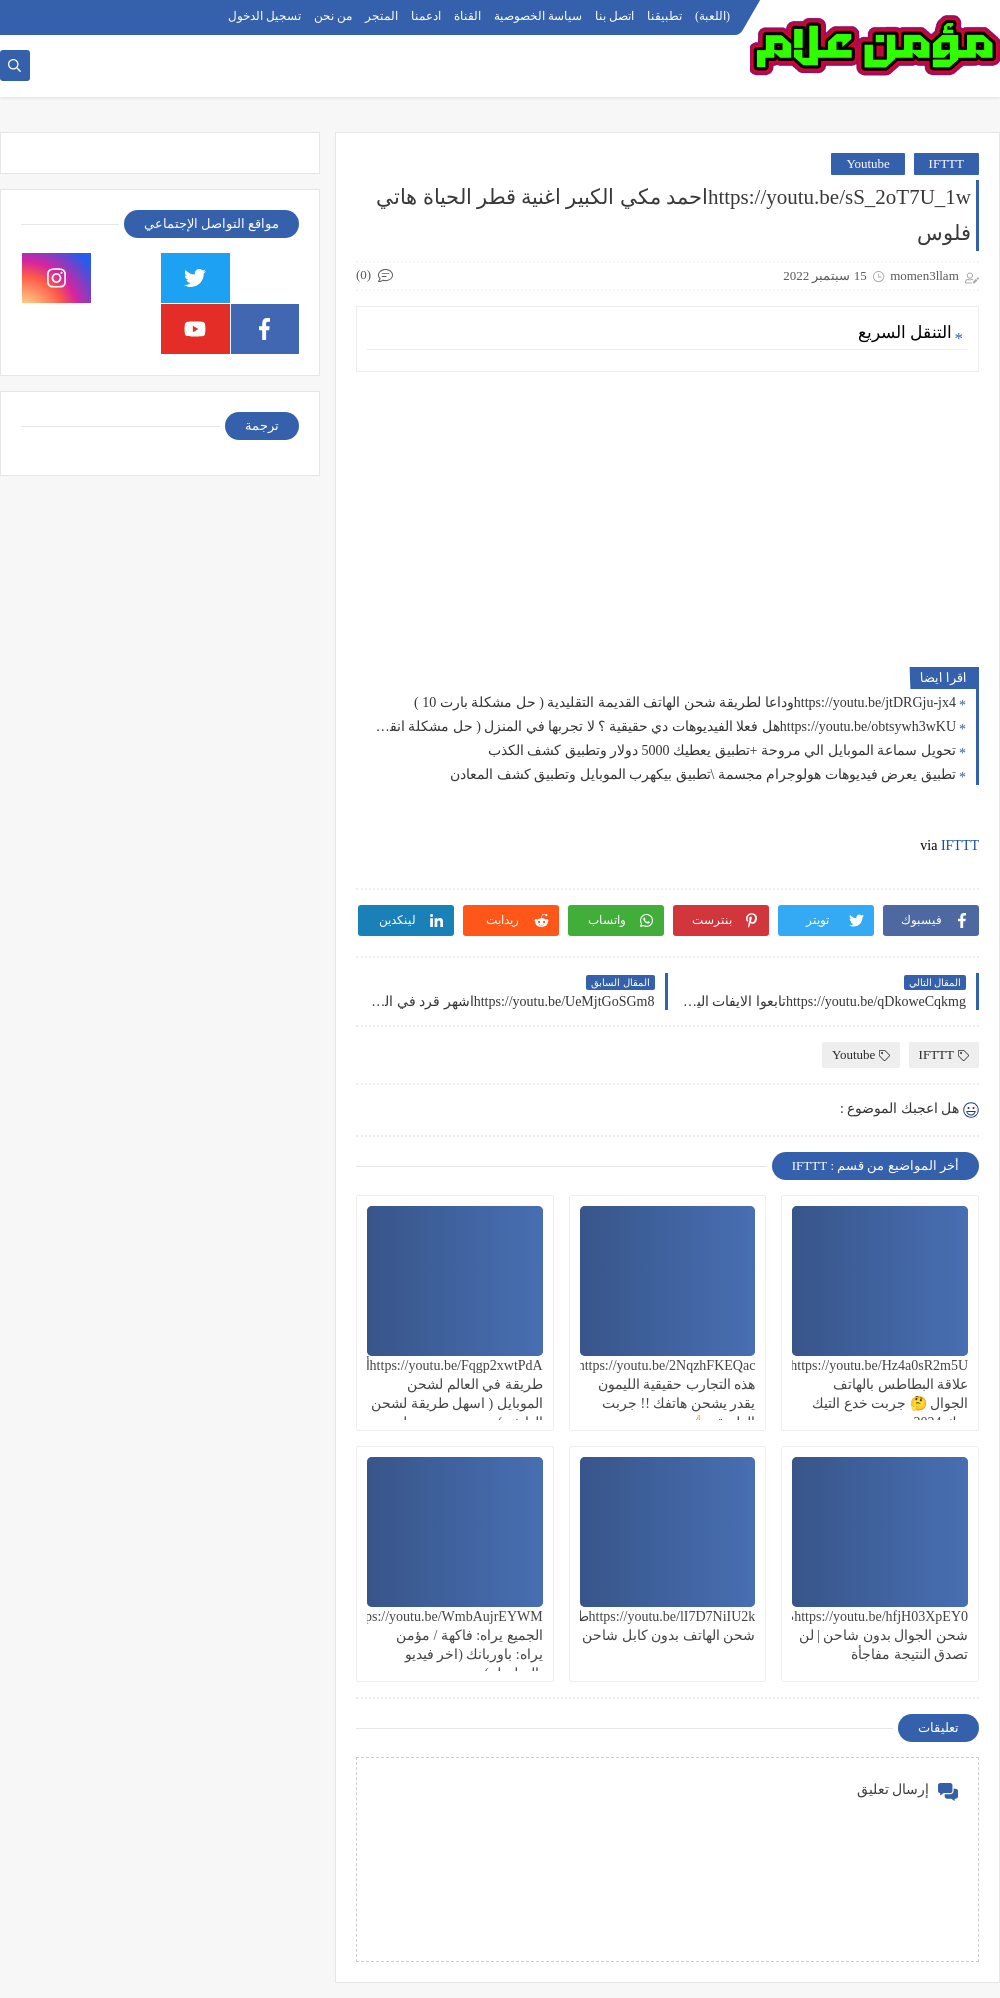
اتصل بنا (614, 16)
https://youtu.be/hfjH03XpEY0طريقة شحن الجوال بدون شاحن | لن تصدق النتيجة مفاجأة (862, 1635)
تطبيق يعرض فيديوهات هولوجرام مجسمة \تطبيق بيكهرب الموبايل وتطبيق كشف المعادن (703, 774)
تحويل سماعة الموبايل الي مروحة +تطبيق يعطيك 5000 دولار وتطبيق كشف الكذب (722, 750)
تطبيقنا (664, 16)
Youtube (867, 163)
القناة (467, 16)
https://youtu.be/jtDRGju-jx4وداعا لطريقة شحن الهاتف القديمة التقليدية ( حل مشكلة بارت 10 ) (685, 702)
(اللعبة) (712, 16)
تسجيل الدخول (264, 16)
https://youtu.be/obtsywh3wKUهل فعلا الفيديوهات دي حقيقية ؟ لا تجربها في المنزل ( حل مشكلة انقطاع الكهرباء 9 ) (661, 726)
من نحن (333, 16)
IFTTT (946, 163)
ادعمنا (426, 16)
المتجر (381, 16)
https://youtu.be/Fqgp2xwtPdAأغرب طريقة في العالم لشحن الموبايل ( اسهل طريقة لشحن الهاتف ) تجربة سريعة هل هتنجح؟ (440, 1404)
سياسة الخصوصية (538, 16)
